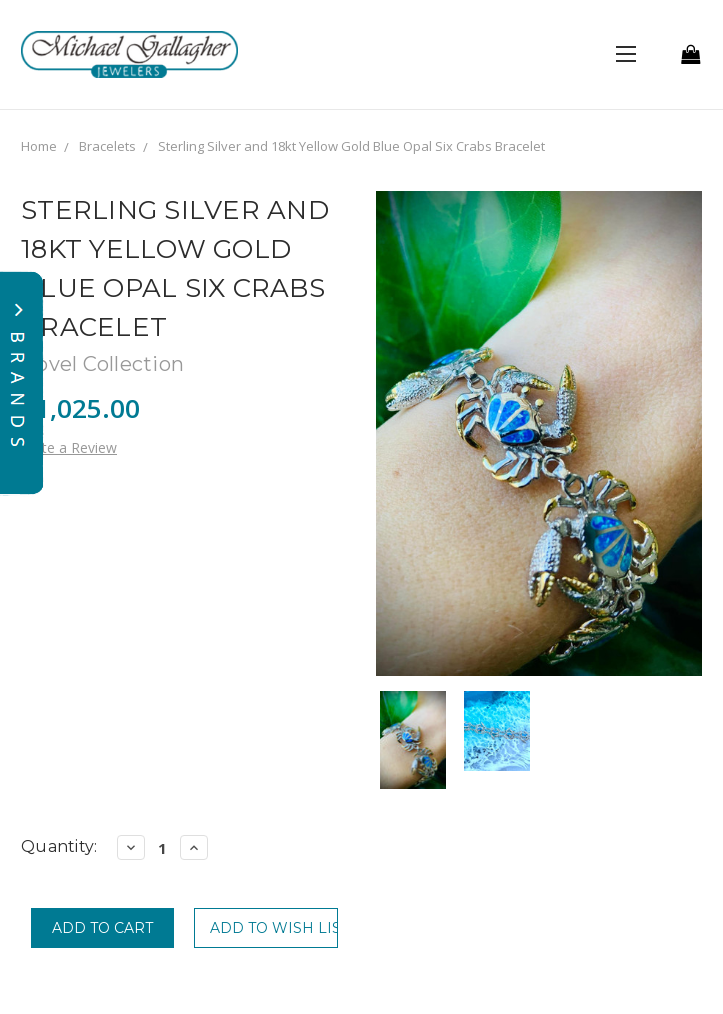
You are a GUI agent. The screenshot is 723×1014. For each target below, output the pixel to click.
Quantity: (59, 846)
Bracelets (107, 146)
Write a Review (69, 447)
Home (39, 146)
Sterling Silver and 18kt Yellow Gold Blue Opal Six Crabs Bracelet (351, 146)
